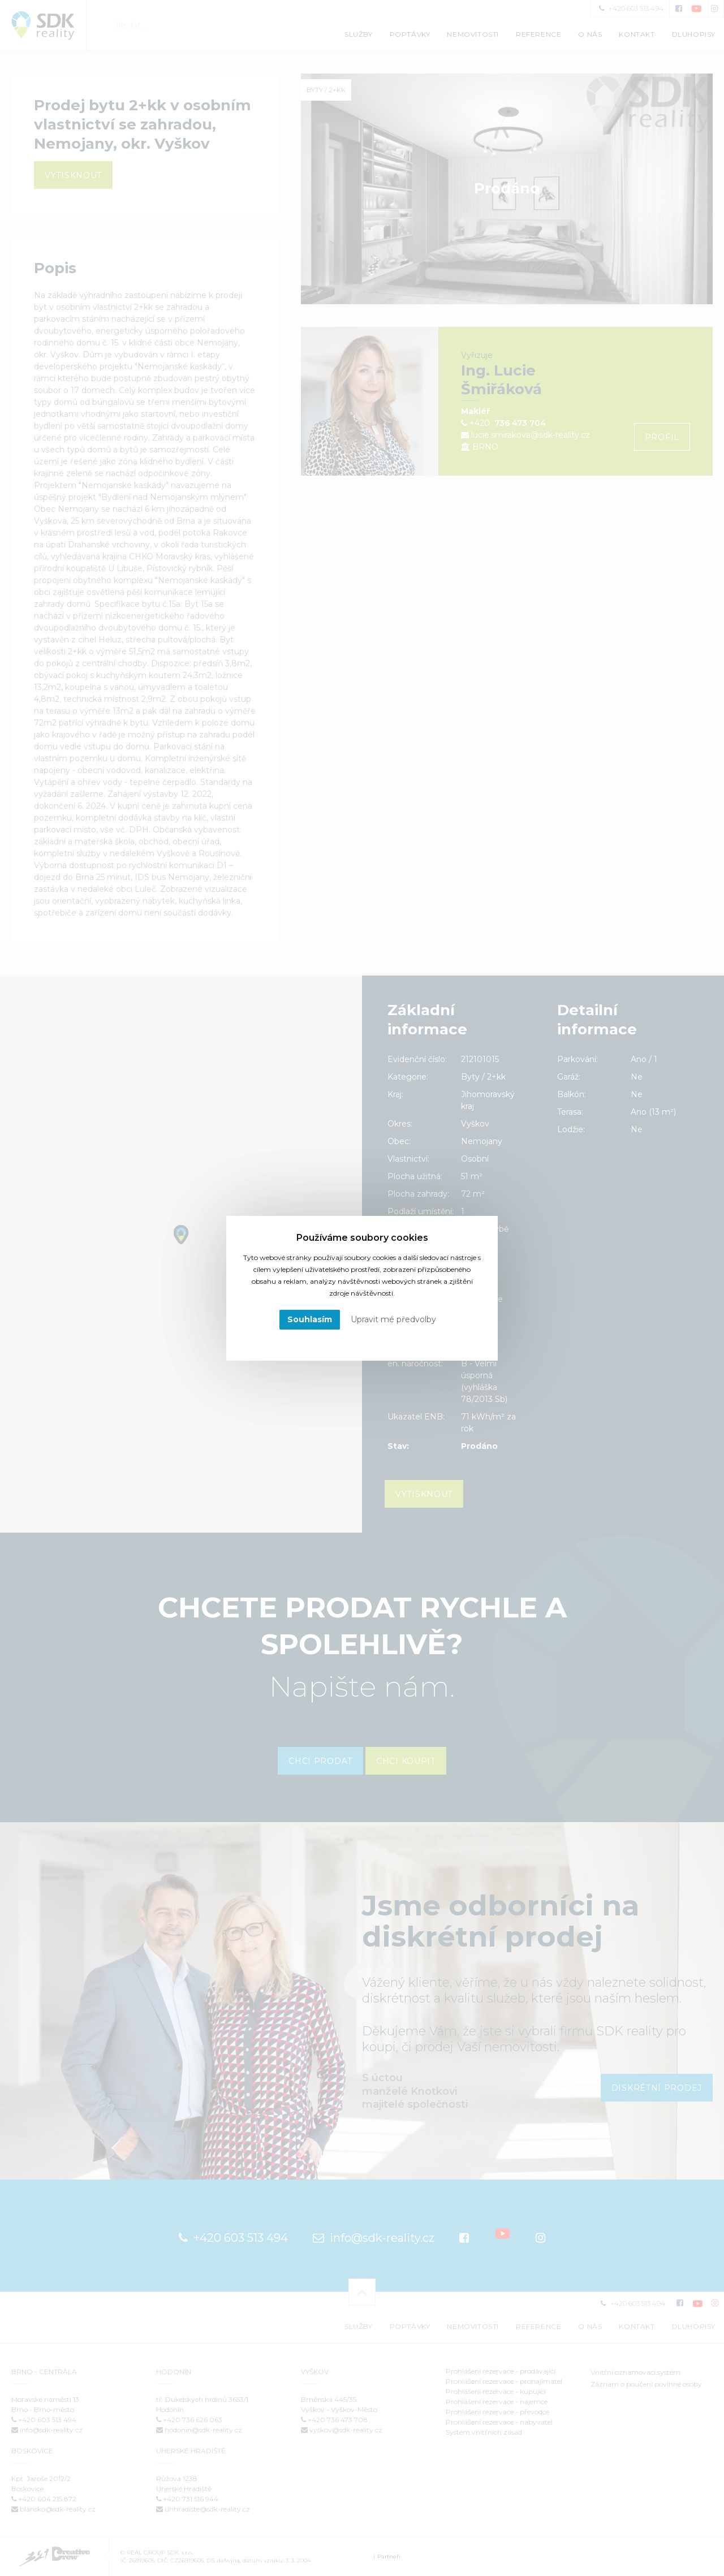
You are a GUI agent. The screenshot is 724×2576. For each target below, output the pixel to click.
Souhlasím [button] (309, 1319)
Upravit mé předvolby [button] (393, 1319)
